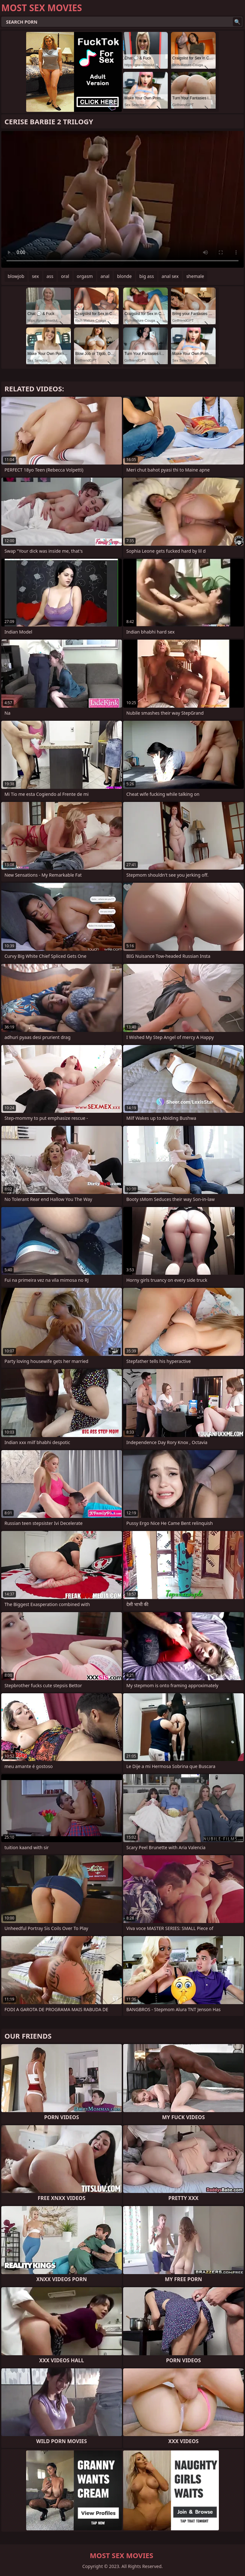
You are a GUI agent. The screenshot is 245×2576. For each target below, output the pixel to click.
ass (50, 276)
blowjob (16, 276)
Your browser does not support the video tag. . (122, 199)
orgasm (85, 276)
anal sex (170, 276)
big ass (146, 276)
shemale (195, 276)
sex (35, 276)
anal (104, 276)
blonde (124, 276)
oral (65, 276)
